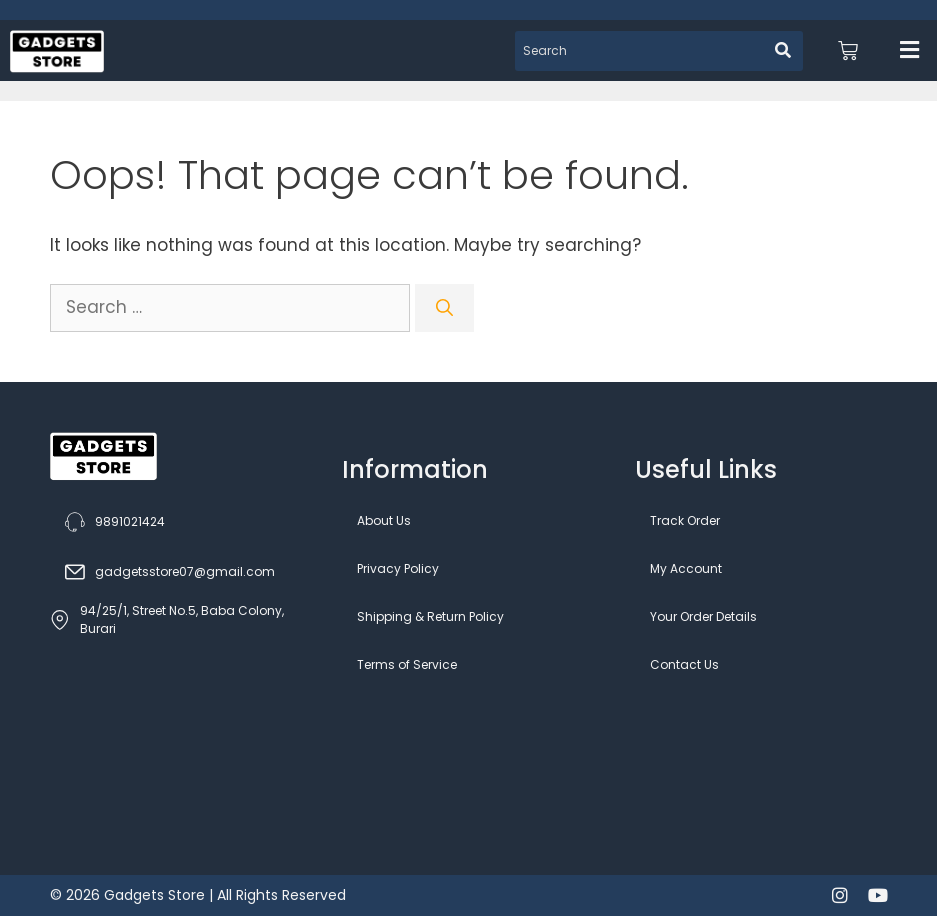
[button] (910, 51)
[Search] (444, 308)
